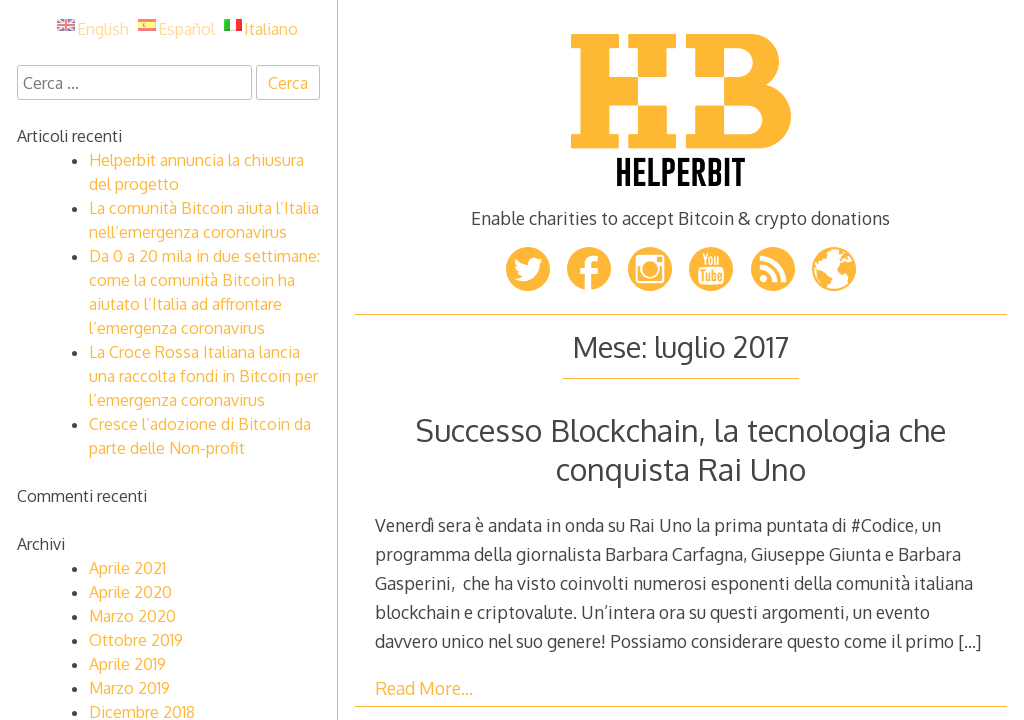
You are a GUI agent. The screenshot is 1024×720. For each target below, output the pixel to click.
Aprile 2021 (127, 568)
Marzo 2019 (129, 688)
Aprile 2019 (127, 664)
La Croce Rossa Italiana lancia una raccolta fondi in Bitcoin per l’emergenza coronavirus (203, 376)
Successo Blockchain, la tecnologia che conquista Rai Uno (681, 448)
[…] (969, 641)
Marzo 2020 (132, 616)
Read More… (424, 688)
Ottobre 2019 (136, 640)
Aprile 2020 (130, 592)
